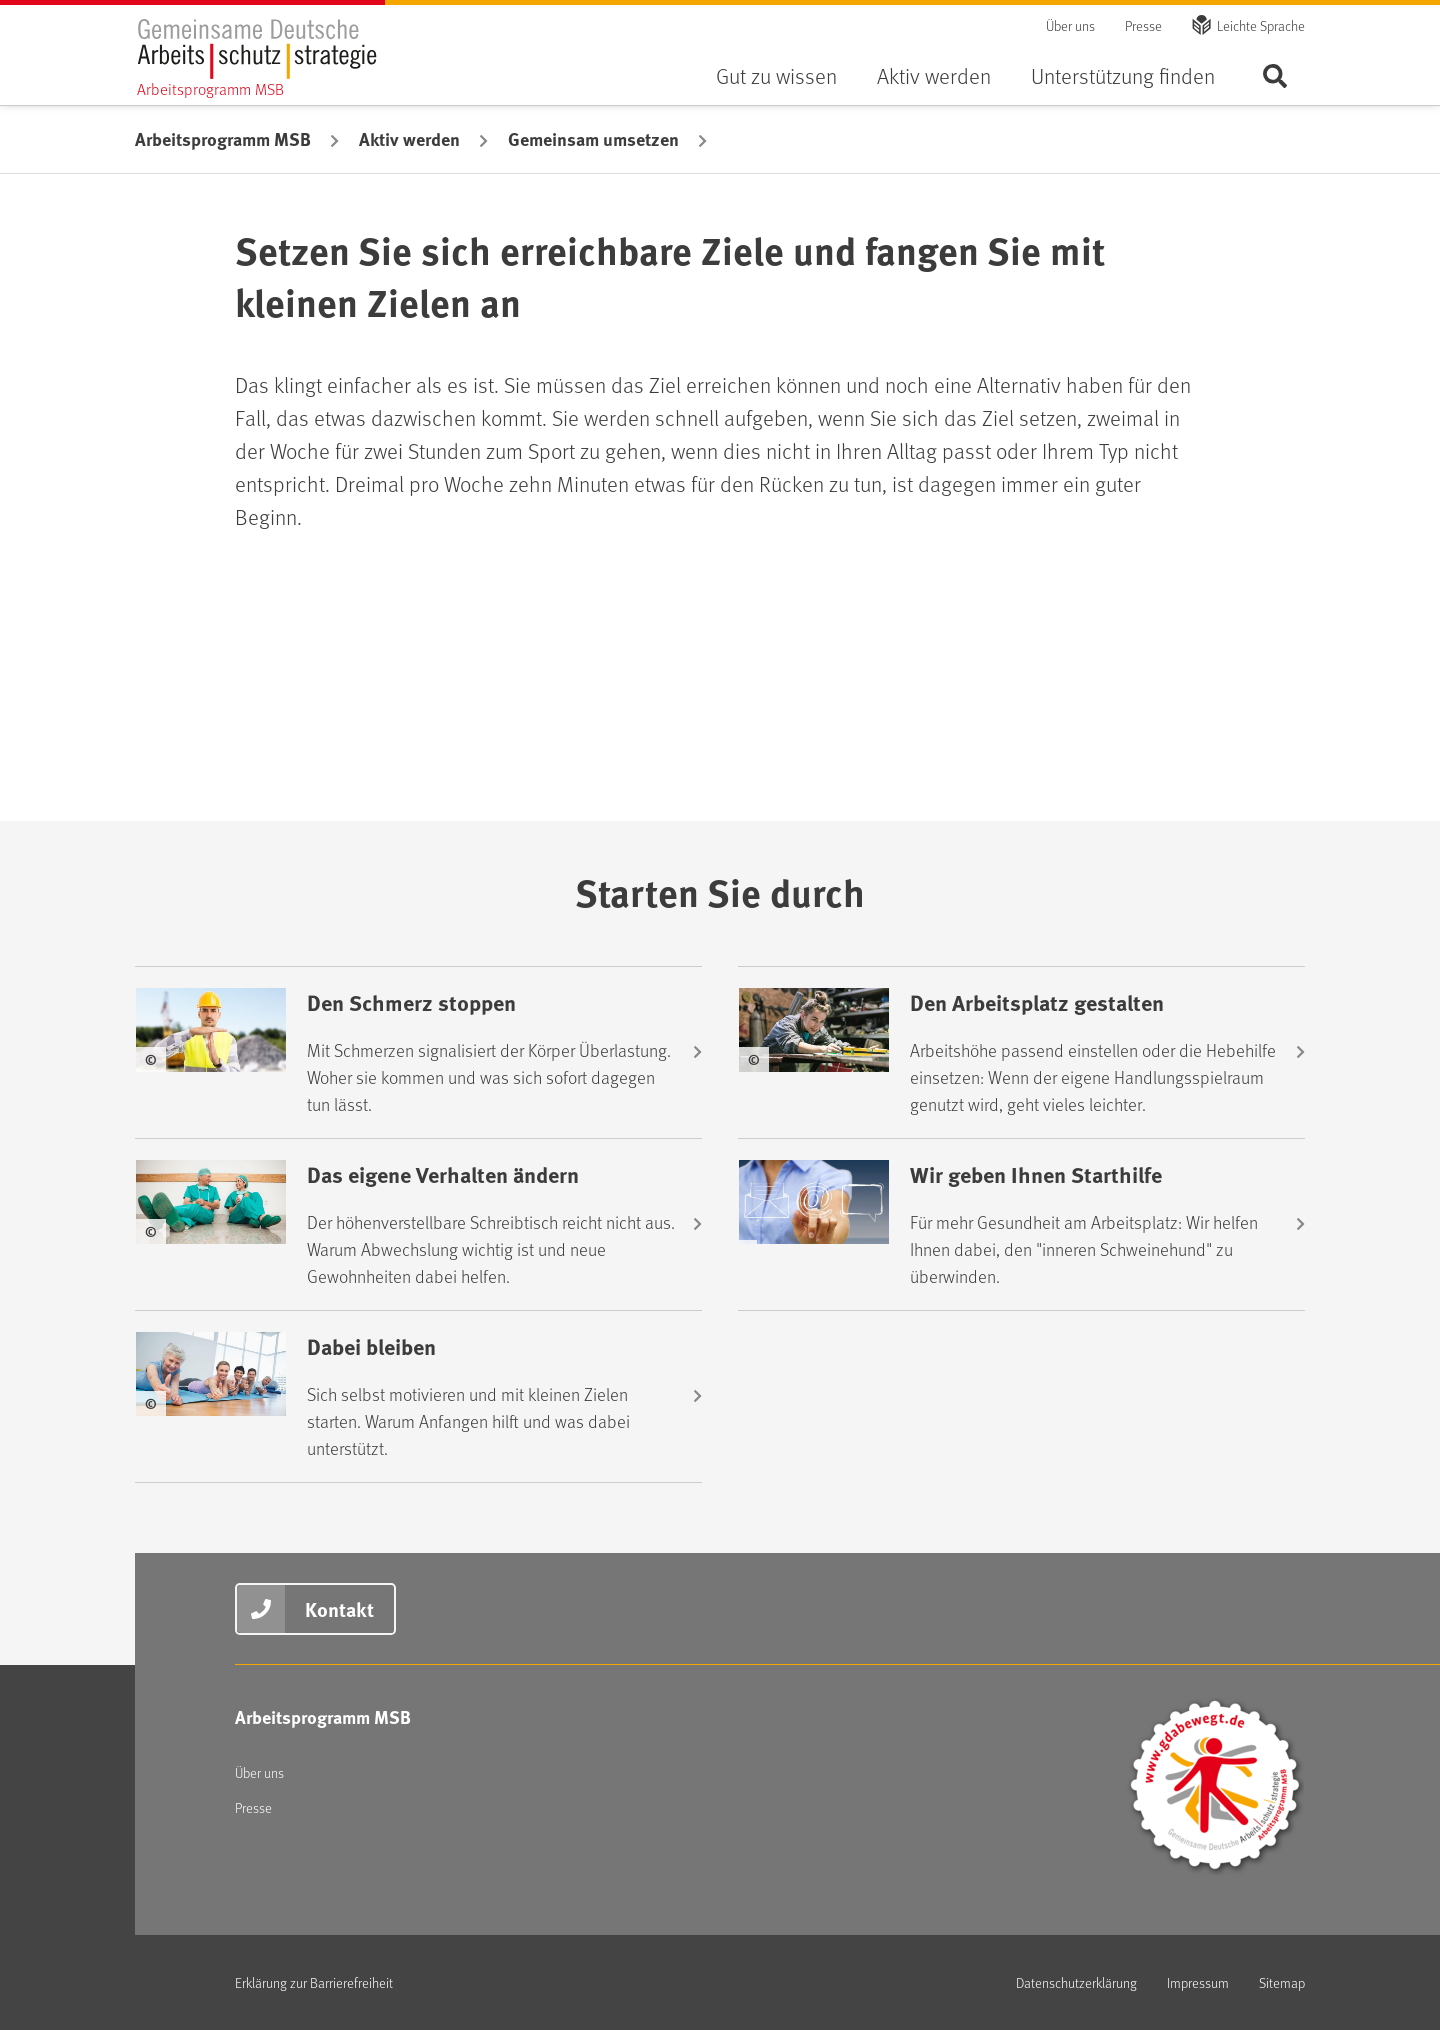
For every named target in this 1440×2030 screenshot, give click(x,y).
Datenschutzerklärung (1076, 1982)
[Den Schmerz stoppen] (418, 1052)
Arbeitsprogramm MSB (223, 139)
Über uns (1070, 25)
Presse (1143, 25)
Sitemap (1282, 1982)
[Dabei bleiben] (418, 1396)
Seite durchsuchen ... (1275, 75)
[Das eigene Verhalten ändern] (418, 1224)
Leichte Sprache (1261, 25)
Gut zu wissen (776, 75)
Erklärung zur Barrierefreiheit (314, 1982)
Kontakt (339, 1608)
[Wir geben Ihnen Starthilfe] (1021, 1224)
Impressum (1198, 1982)
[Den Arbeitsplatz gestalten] (1021, 1052)
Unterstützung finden (1123, 75)
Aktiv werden (934, 75)
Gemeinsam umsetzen (593, 139)
